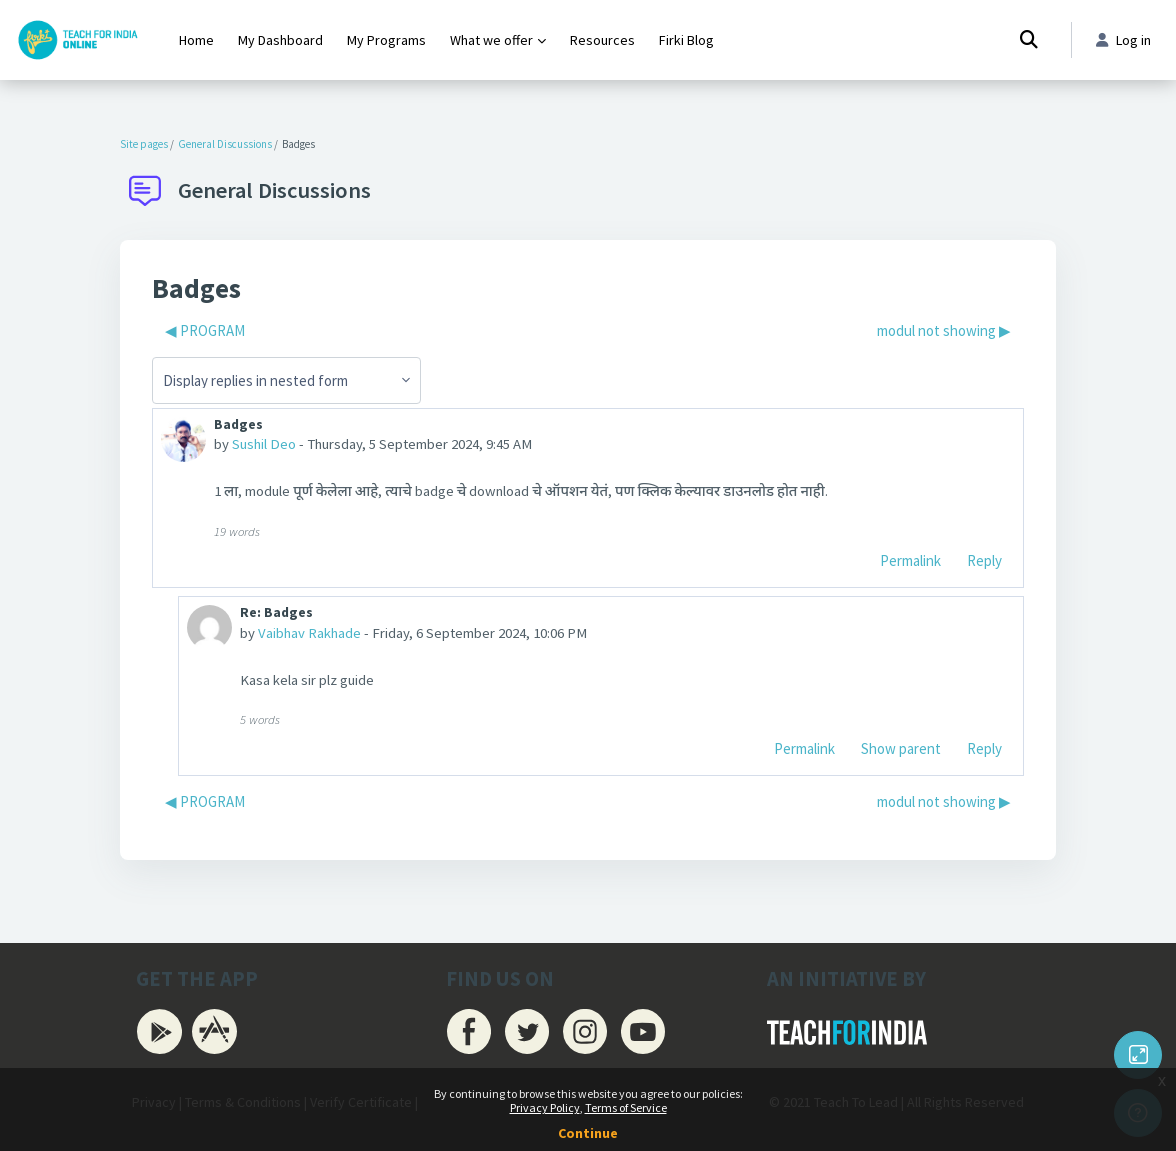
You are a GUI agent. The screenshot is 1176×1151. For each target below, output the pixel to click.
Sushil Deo (265, 445)
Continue (588, 1133)
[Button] (1138, 1055)
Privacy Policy (545, 1107)
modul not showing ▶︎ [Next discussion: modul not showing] (944, 330)
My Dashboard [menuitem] (280, 40)
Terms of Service (626, 1107)
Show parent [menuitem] (901, 751)
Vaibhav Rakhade (310, 634)
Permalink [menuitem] (910, 561)
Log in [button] (1121, 40)
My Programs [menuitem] (386, 40)
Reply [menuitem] (984, 561)
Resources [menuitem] (602, 40)
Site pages (144, 144)
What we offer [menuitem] (491, 40)
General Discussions (225, 144)
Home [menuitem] (196, 40)
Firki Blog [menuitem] (686, 40)
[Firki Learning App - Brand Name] (77, 40)
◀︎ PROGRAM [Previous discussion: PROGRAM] (205, 330)
